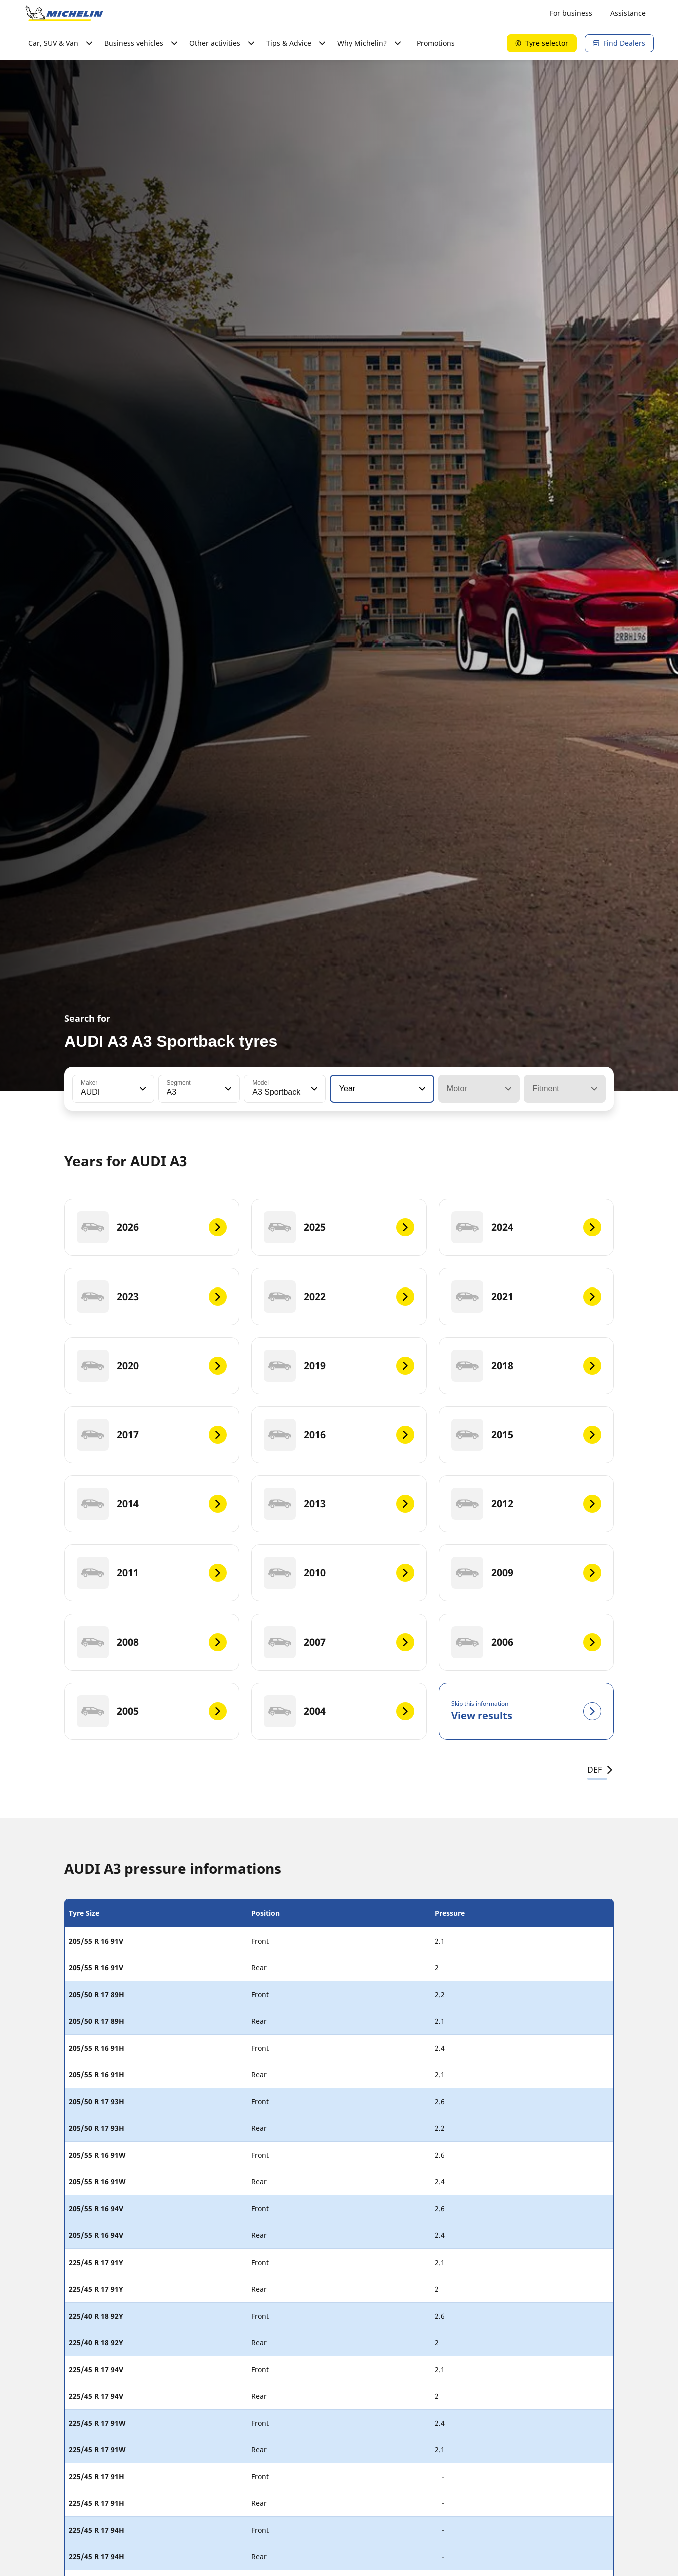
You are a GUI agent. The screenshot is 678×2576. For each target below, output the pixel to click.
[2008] (151, 1642)
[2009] (526, 1572)
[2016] (339, 1434)
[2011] (151, 1572)
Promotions (436, 43)
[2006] (526, 1642)
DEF (600, 1769)
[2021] (526, 1296)
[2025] (339, 1227)
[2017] (151, 1434)
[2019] (339, 1365)
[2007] (339, 1642)
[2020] (151, 1365)
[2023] (151, 1296)
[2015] (526, 1434)
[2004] (339, 1711)
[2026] (151, 1227)
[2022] (339, 1296)
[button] (142, 1089)
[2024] (526, 1227)
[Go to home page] (64, 13)
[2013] (339, 1503)
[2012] (526, 1503)
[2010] (339, 1572)
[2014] (151, 1503)
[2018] (526, 1365)
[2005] (151, 1711)
